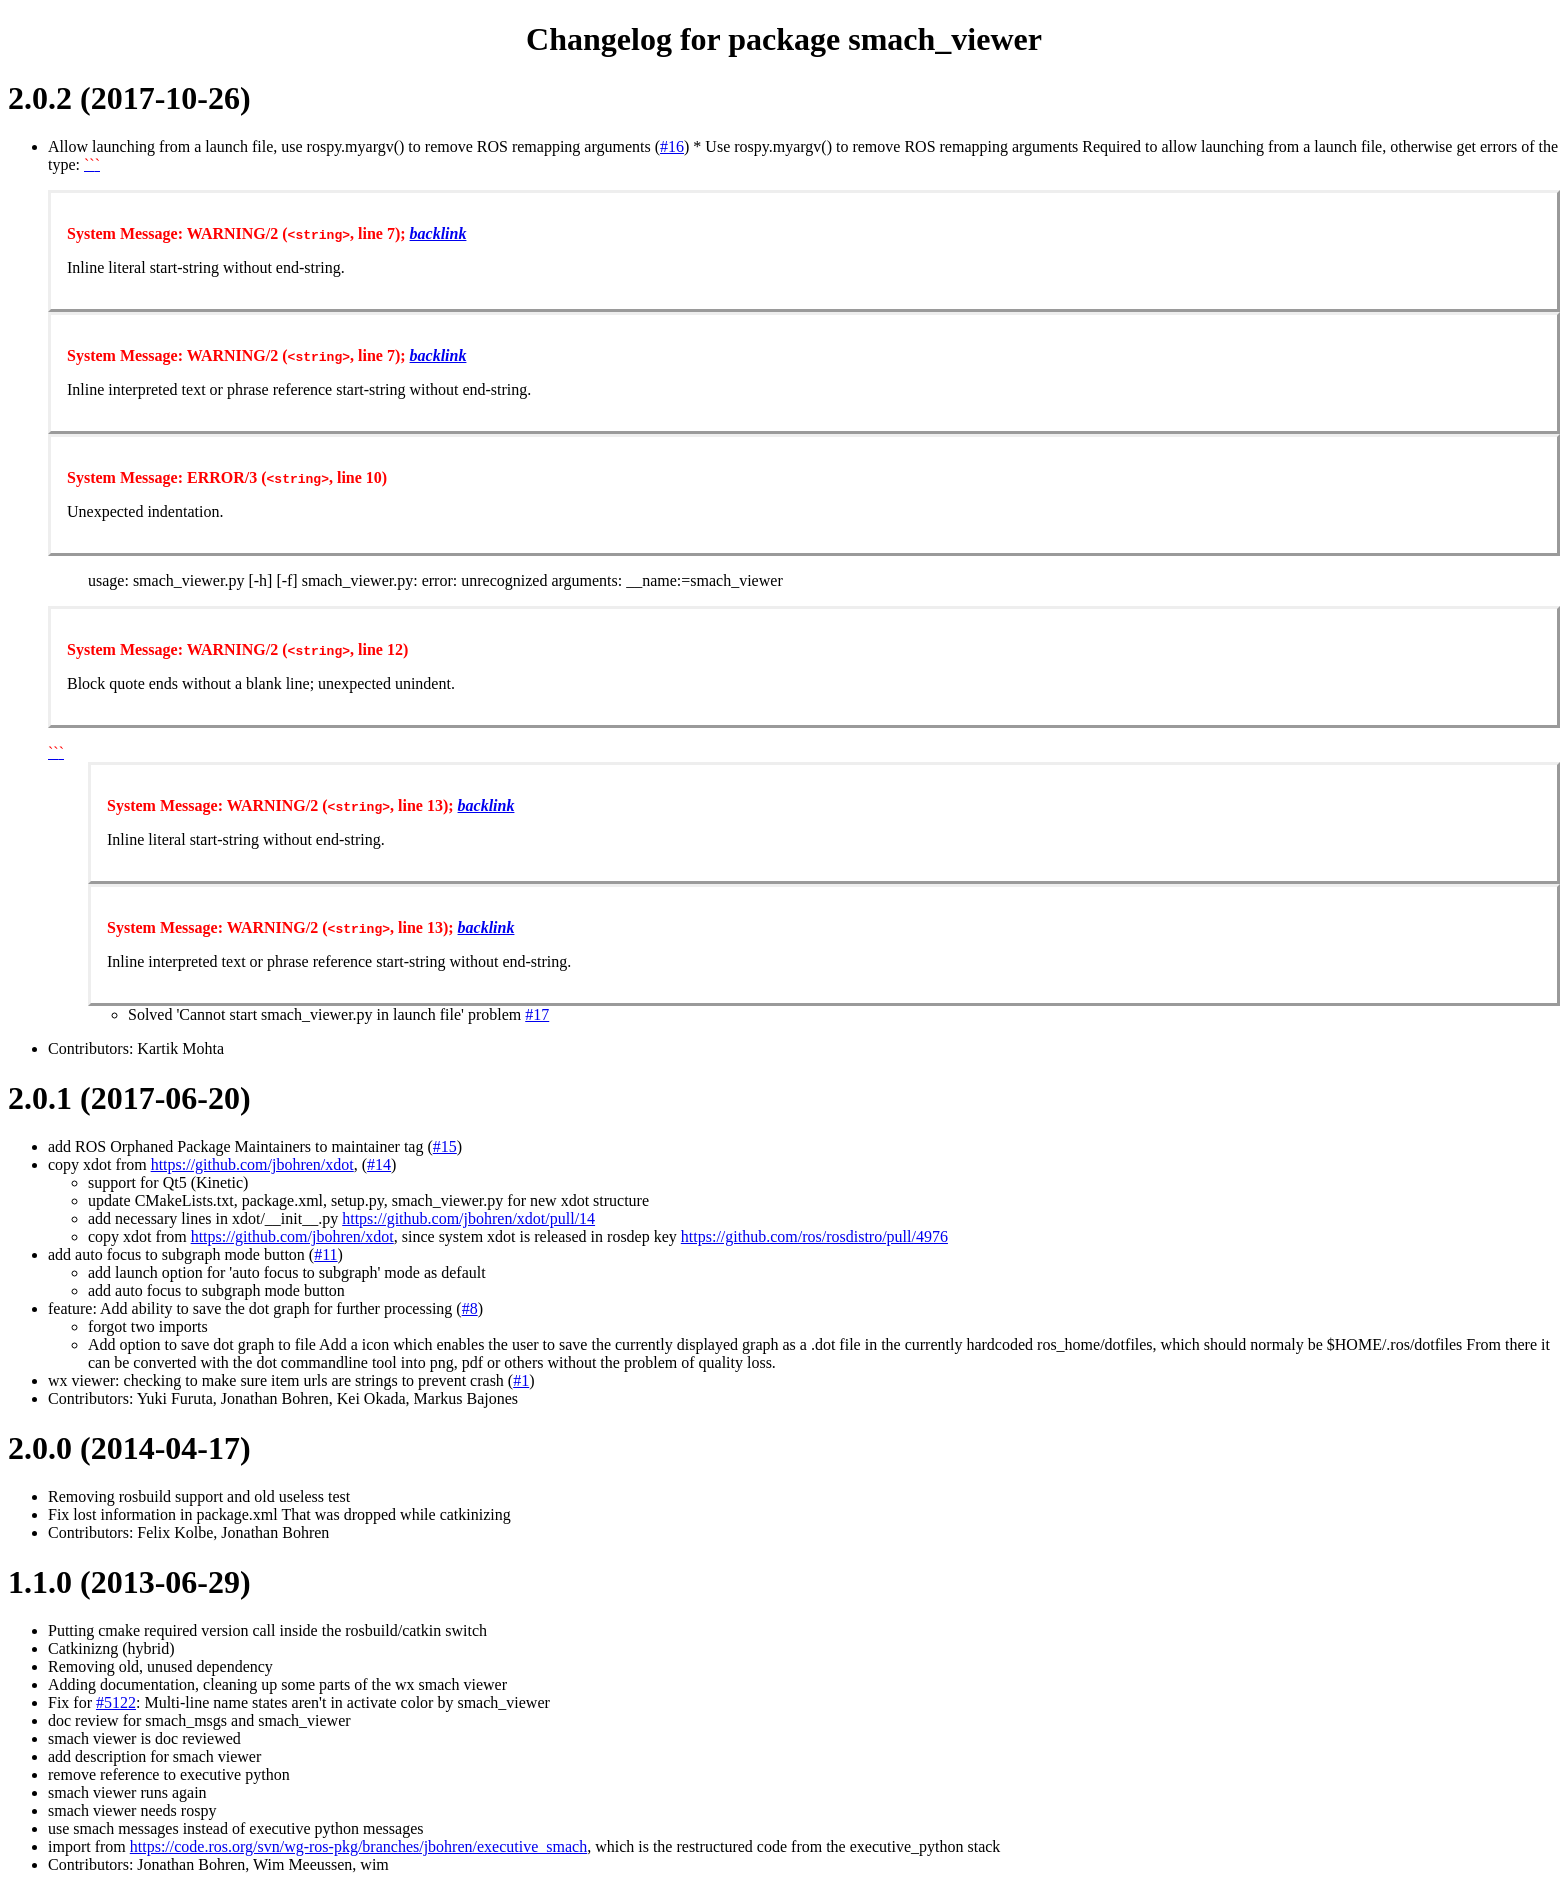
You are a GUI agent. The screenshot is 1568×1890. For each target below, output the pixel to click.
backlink (438, 233)
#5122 (116, 1702)
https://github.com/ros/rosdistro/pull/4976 (814, 1236)
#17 (537, 1014)
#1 (521, 1380)
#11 (325, 1254)
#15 (445, 1146)
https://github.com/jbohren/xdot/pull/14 (468, 1218)
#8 (470, 1308)
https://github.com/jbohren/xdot (252, 1164)
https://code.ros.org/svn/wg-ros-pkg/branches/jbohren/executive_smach (358, 1846)
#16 (672, 146)
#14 (379, 1164)
